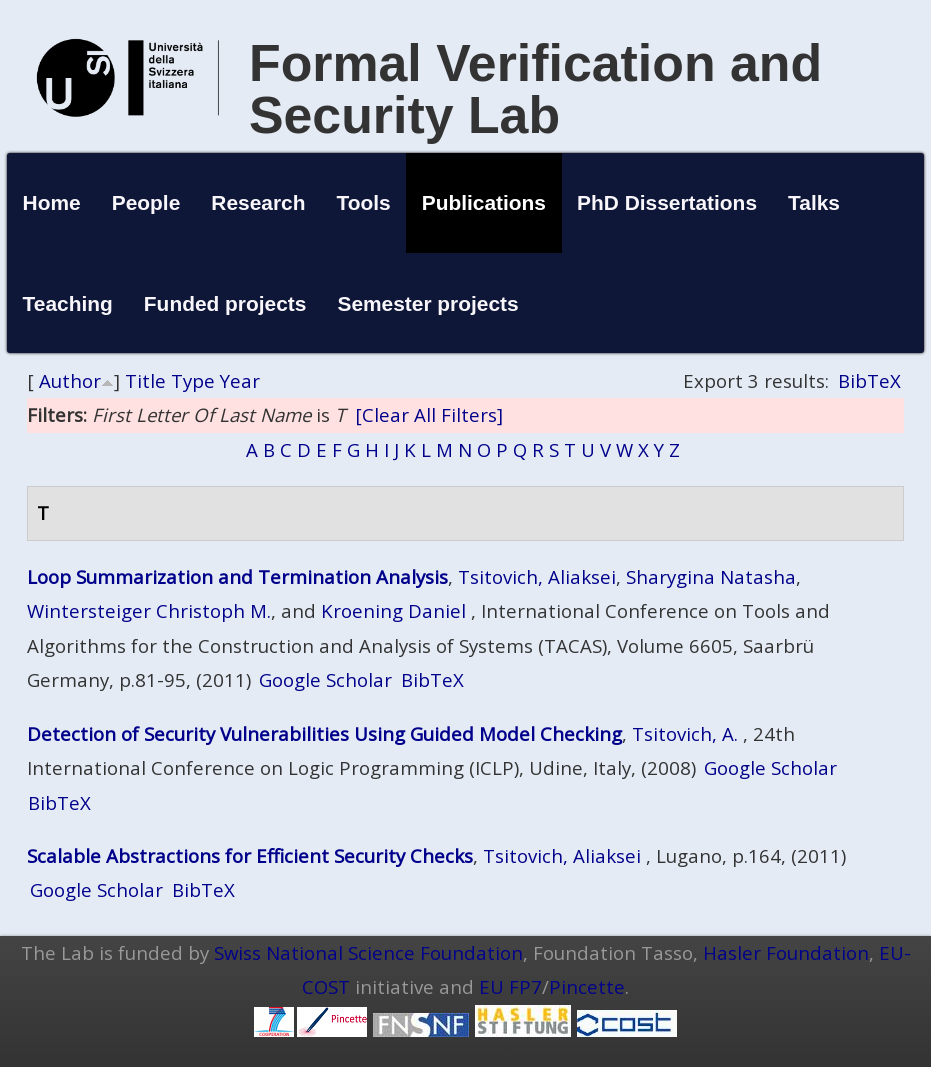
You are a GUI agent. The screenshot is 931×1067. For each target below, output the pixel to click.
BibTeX (869, 380)
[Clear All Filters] (429, 414)
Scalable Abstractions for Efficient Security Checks (250, 855)
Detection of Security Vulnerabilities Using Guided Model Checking (324, 733)
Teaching (68, 303)
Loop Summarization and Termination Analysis (237, 576)
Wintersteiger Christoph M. (149, 610)
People (146, 202)
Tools (364, 202)
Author (70, 380)
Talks (814, 202)
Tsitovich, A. (685, 733)
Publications (484, 202)
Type (193, 380)
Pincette (587, 986)
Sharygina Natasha (711, 576)
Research (258, 202)
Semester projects (427, 303)
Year (240, 380)
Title (145, 380)
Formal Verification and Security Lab (535, 89)
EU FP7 (510, 986)
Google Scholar (325, 679)
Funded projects (225, 303)
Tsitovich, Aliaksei (537, 576)
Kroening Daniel (393, 610)
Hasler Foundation (786, 952)
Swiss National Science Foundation (368, 952)
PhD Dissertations (667, 202)
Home (52, 202)
